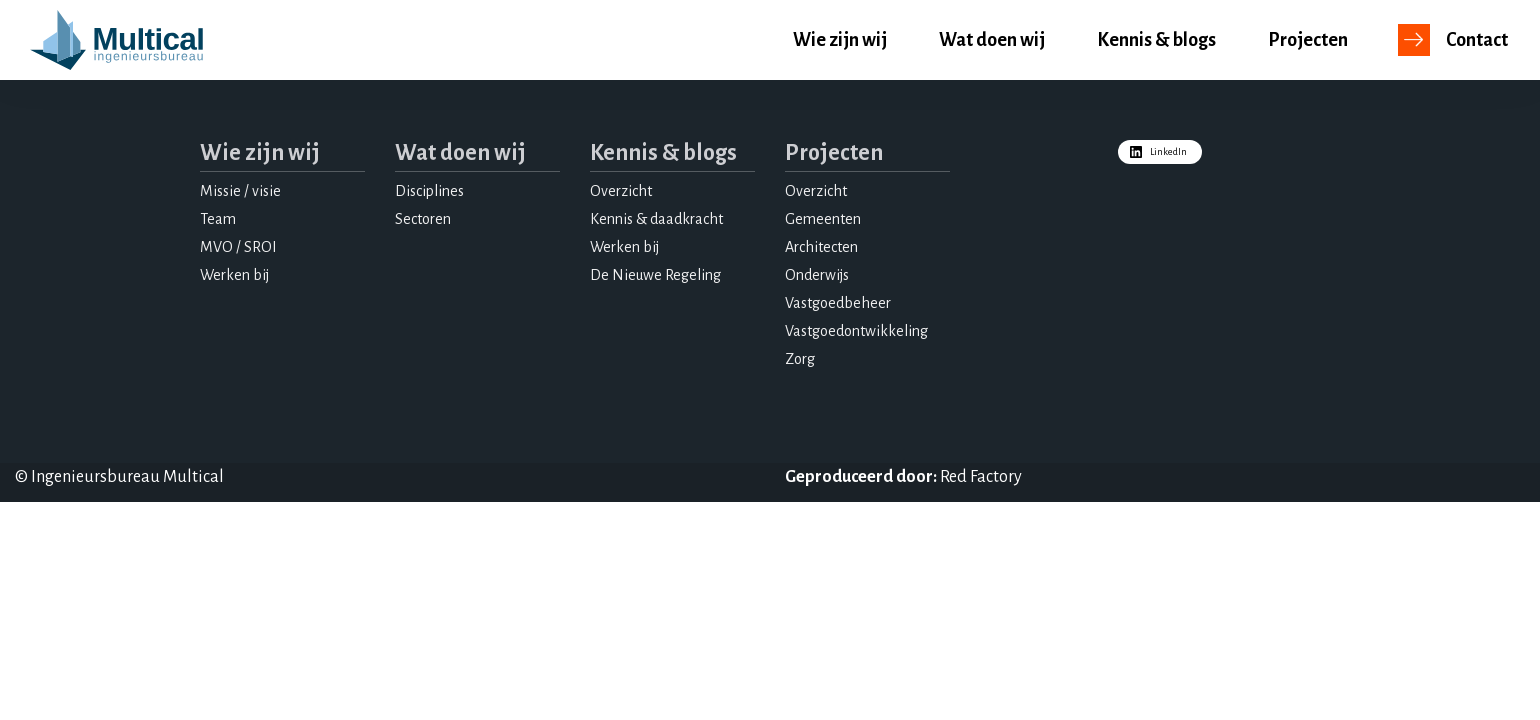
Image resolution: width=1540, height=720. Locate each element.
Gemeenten (823, 219)
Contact (1477, 40)
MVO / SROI (238, 247)
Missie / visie (240, 191)
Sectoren (423, 219)
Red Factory (981, 477)
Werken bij (234, 275)
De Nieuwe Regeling (655, 275)
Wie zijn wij (840, 40)
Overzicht (621, 191)
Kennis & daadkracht (656, 219)
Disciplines (429, 191)
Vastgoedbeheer (838, 303)
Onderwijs (817, 275)
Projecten (1308, 40)
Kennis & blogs (1156, 40)
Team (218, 219)
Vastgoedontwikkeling (856, 331)
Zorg (800, 359)
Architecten (821, 247)
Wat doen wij (992, 40)
